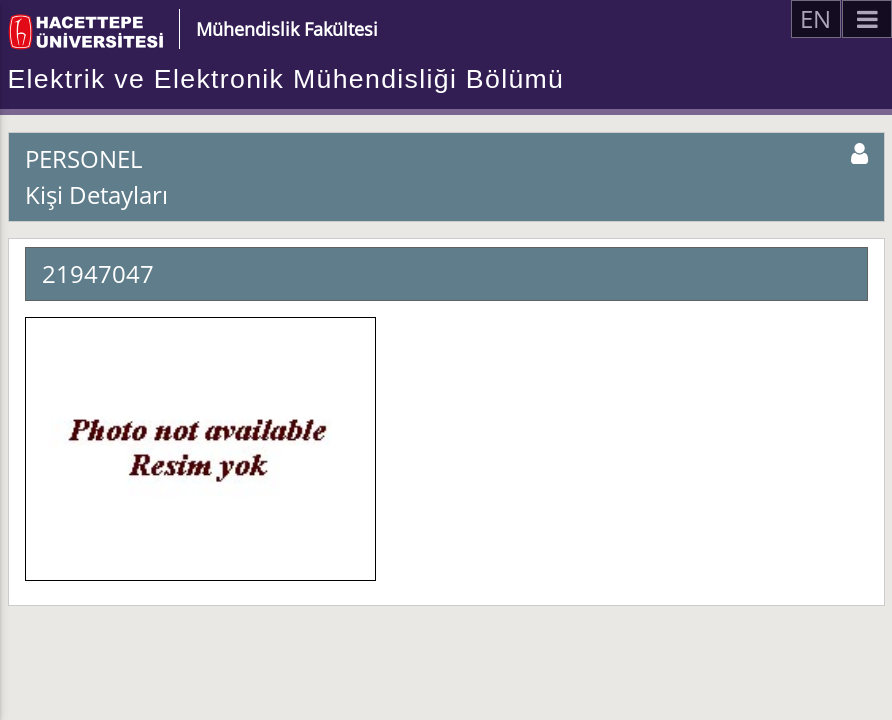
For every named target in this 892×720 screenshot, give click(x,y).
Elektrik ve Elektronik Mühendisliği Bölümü (286, 79)
